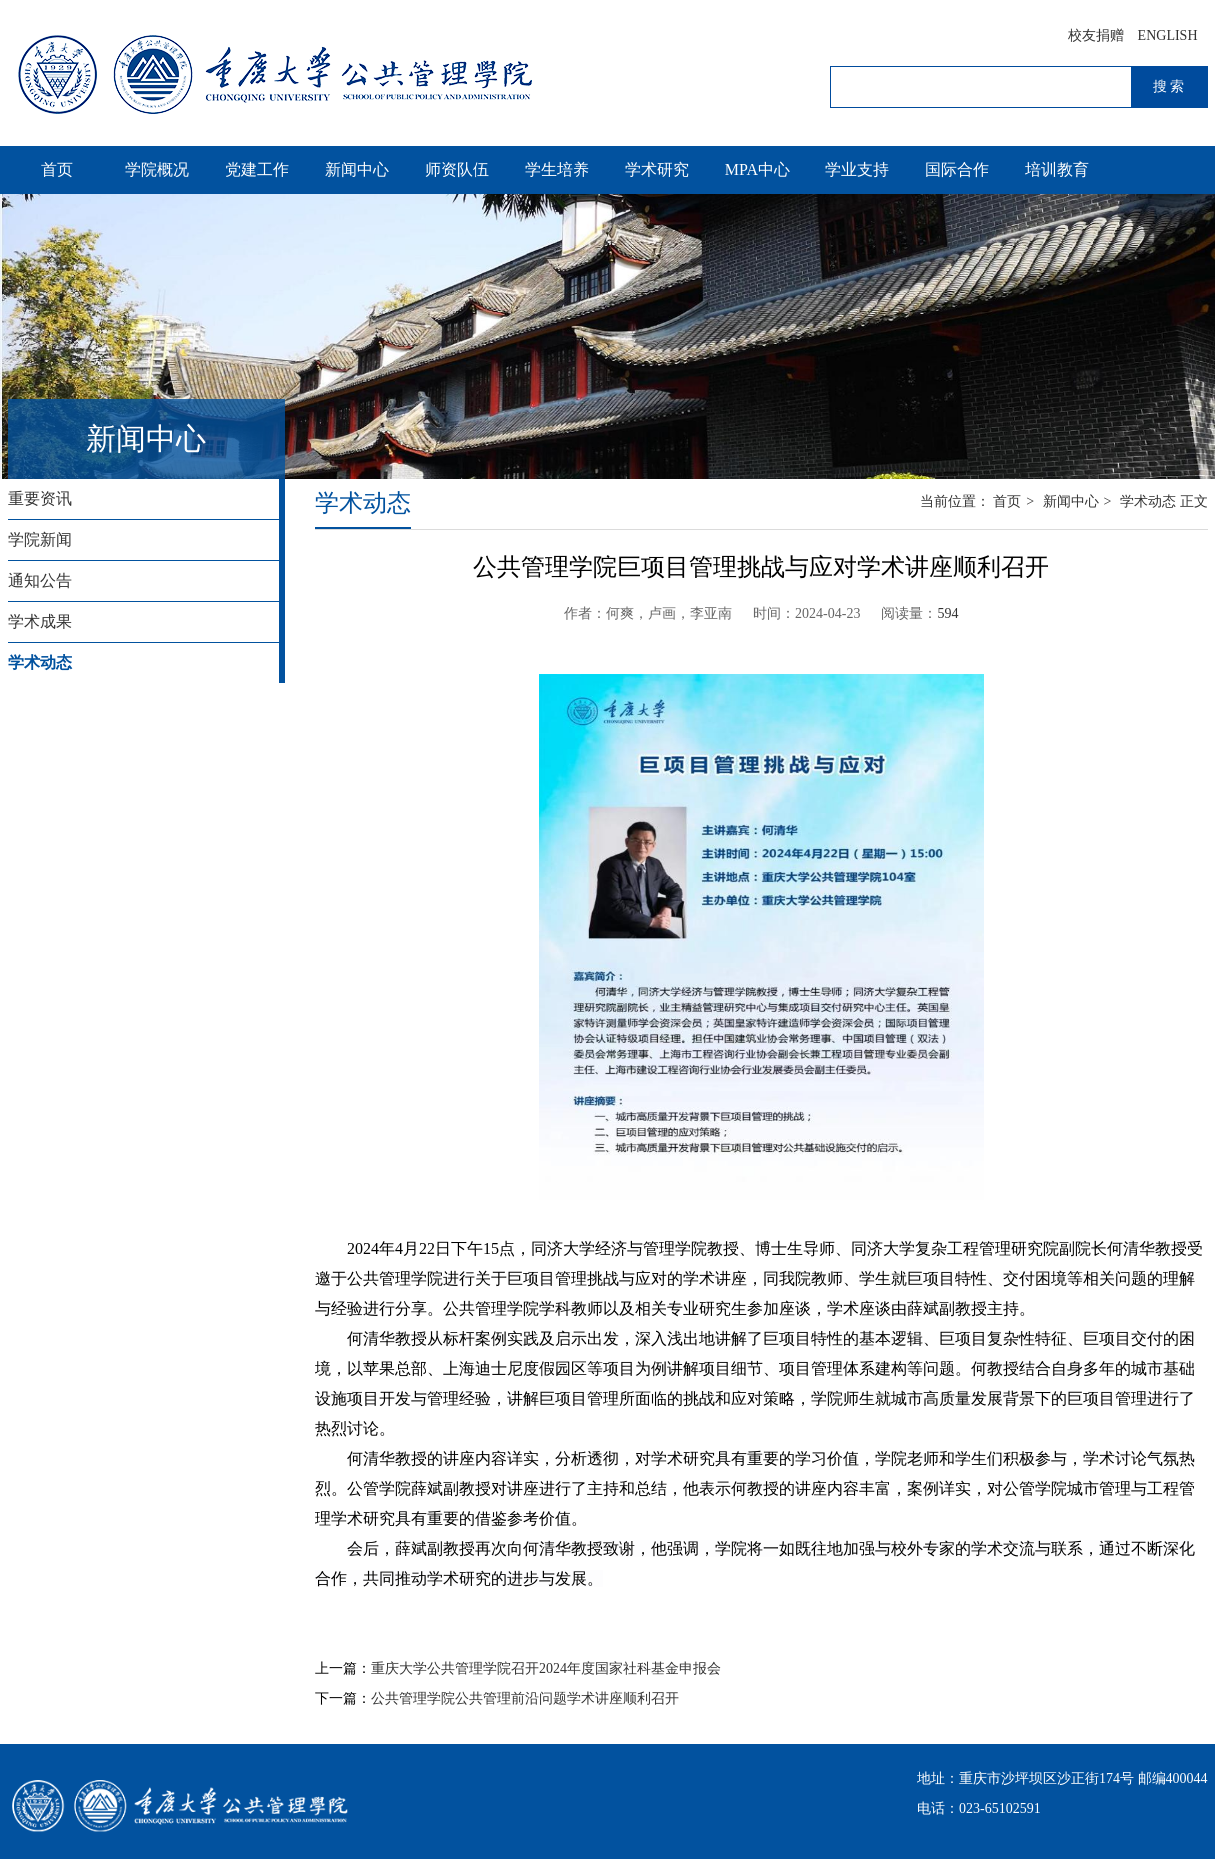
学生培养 (557, 169)
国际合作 (957, 169)
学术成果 (40, 621)
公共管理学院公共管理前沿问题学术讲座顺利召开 (525, 1698)
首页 (57, 169)
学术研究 (657, 169)
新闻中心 (357, 169)
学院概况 (157, 169)
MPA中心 (757, 169)
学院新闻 (40, 539)
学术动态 (40, 662)
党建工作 (257, 169)
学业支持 (857, 169)
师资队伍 (457, 169)
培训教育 (1057, 169)
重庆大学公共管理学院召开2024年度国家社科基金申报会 (546, 1668)
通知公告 (40, 580)
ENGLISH (1168, 35)
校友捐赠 (1096, 35)
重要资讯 (40, 498)
